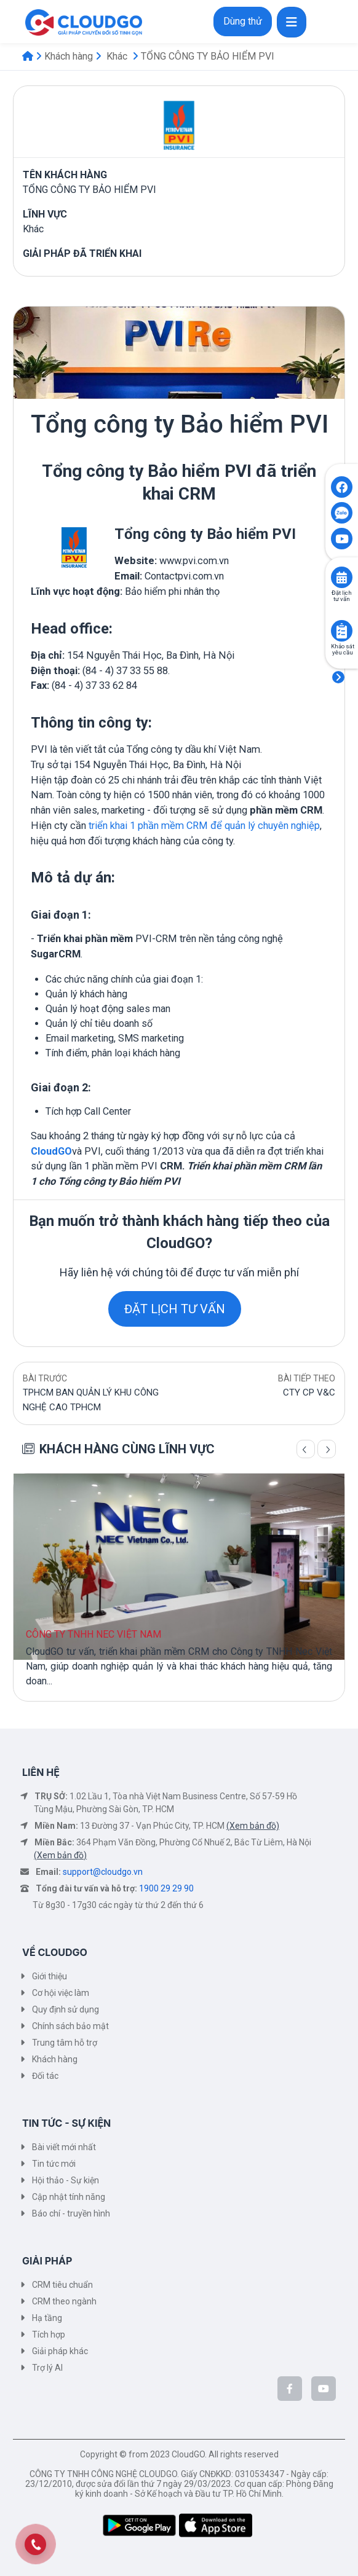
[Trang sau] (326, 1449)
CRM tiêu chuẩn (62, 2285)
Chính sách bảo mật (70, 2026)
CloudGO (51, 1151)
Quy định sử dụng (65, 2009)
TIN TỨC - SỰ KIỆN (66, 2123)
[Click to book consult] (341, 577)
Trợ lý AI (47, 2368)
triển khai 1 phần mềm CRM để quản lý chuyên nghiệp (204, 825)
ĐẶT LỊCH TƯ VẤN (174, 1309)
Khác (117, 56)
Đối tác (45, 2076)
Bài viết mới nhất (64, 2147)
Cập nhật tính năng (68, 2197)
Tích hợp (48, 2334)
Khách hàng (68, 56)
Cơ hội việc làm (60, 1993)
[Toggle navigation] (291, 22)
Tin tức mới (54, 2164)
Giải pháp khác (60, 2351)
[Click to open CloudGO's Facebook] (341, 487)
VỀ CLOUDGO (54, 1952)
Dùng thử (242, 21)
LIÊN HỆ (41, 1772)
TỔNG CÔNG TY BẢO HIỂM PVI (207, 56)
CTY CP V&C (309, 1392)
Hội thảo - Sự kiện (65, 2180)
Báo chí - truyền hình (71, 2213)
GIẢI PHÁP (47, 2261)
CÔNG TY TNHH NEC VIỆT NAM (93, 1634)
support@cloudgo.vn (103, 1872)
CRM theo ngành (64, 2301)
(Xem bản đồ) (252, 1826)
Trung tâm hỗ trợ (64, 2043)
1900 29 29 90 (166, 1888)
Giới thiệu (49, 1976)
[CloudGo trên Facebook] (289, 2388)
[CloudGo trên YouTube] (323, 2388)
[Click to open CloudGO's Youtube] (341, 538)
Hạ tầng (47, 2318)
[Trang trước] (305, 1449)
